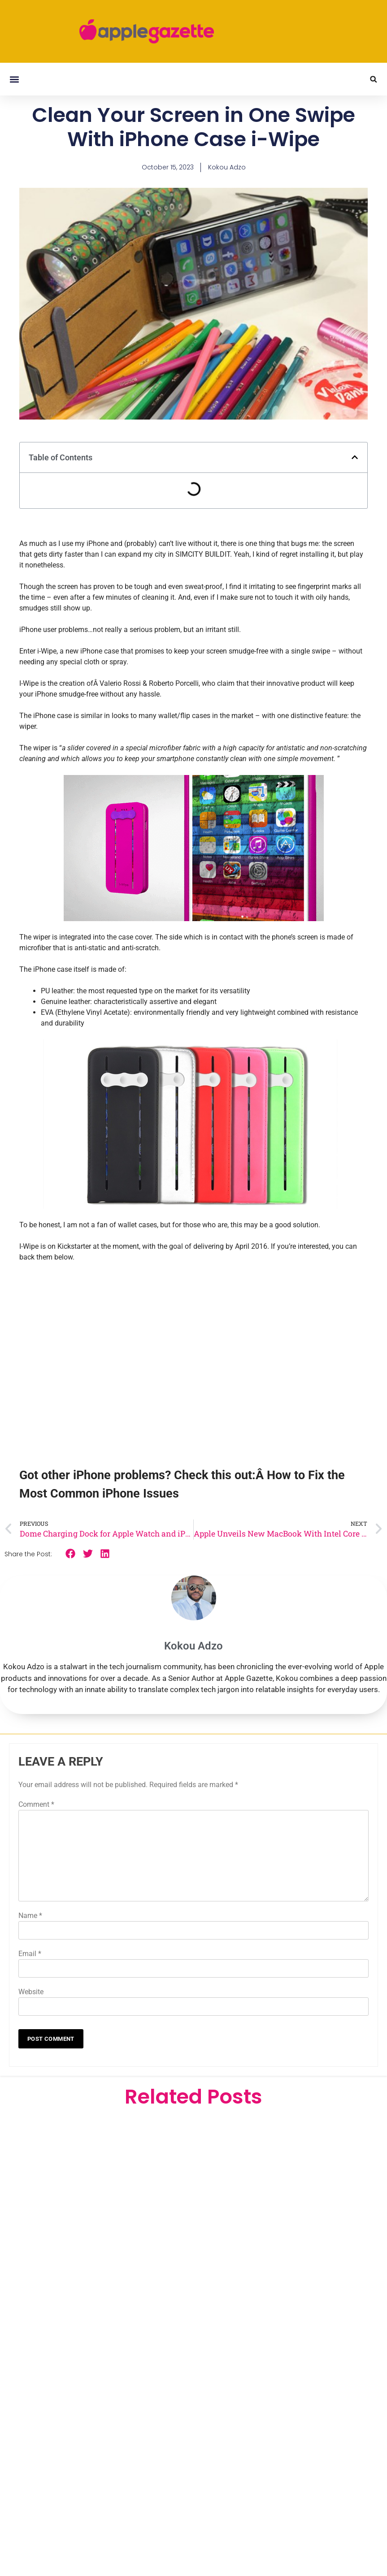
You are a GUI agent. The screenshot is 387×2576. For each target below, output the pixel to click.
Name (30, 1915)
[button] (14, 79)
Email (29, 1953)
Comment (36, 1804)
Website (30, 1991)
